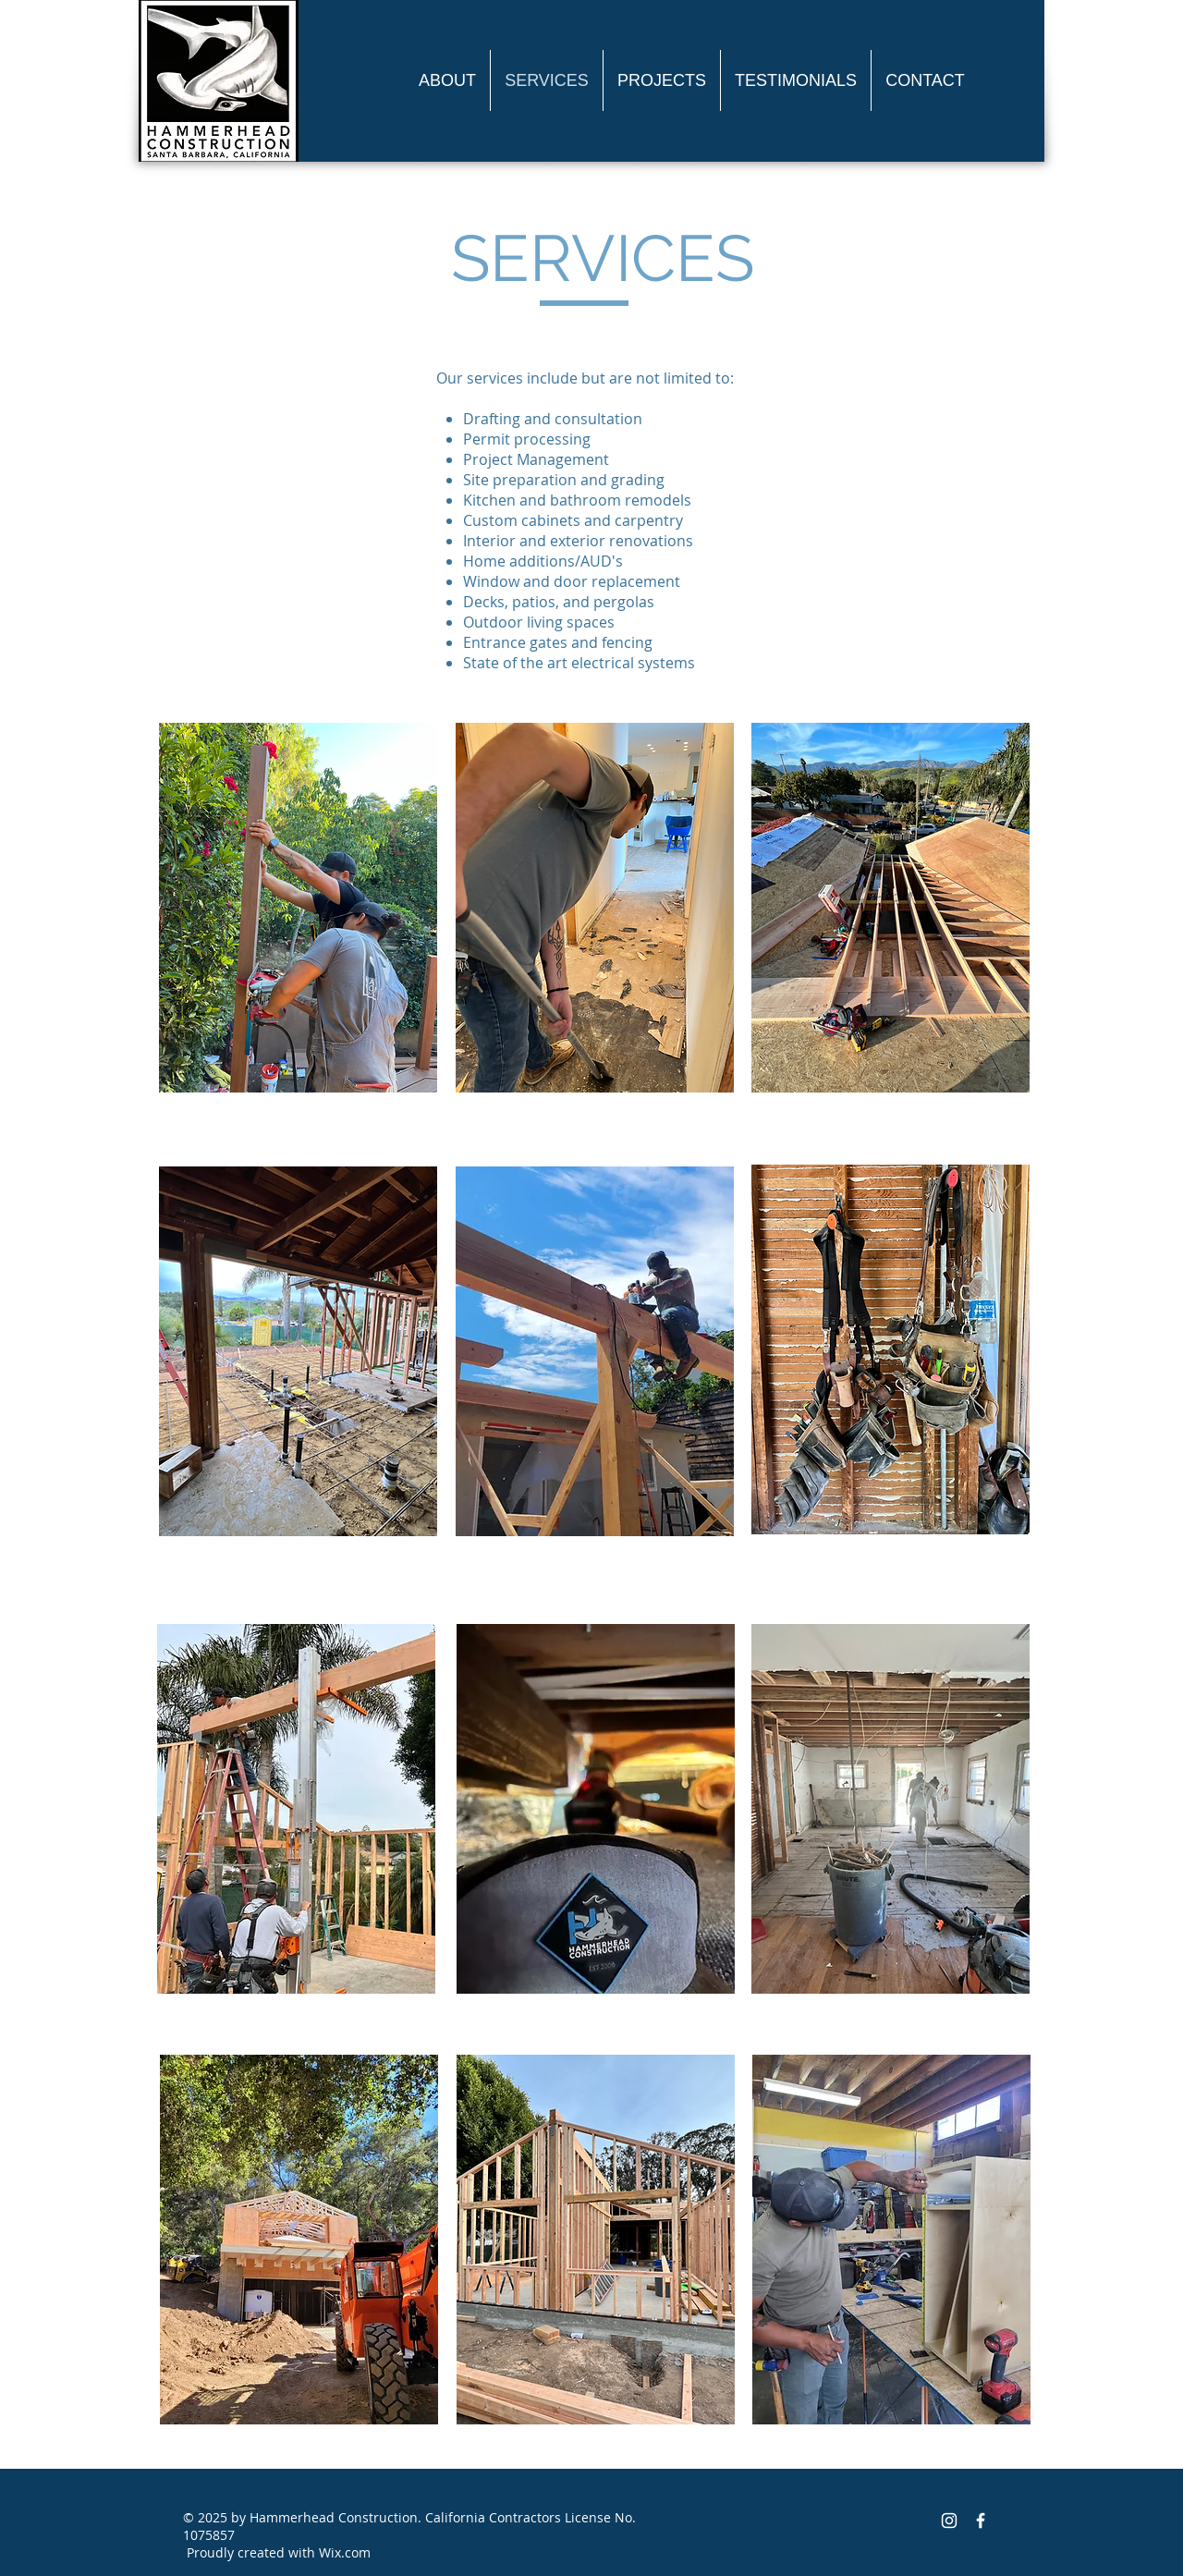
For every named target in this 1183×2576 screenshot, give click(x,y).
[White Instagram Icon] (949, 2520)
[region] (591, 901)
